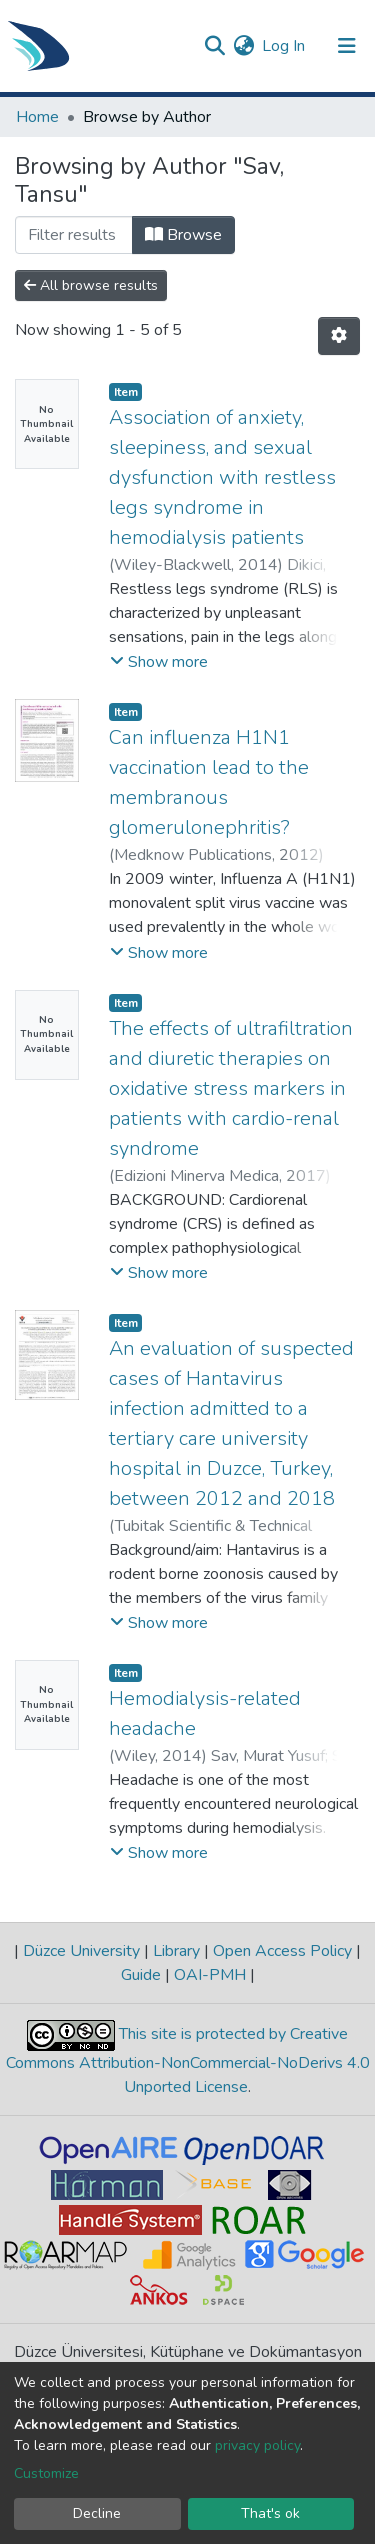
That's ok (270, 2513)
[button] (243, 46)
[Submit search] (214, 46)
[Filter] (74, 235)
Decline (97, 2513)
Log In (284, 46)
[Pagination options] (339, 336)
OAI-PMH (210, 1975)
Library (176, 1951)
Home (37, 117)
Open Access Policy (282, 1951)
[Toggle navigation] (347, 46)
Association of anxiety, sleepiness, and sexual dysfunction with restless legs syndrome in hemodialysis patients (222, 477)
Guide (143, 1975)
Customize (46, 2473)
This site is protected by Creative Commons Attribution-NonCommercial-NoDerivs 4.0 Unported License (188, 2060)
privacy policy (257, 2445)
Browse (183, 235)
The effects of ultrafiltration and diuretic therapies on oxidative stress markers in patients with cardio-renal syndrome (231, 1088)
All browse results (91, 285)
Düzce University (81, 1951)
